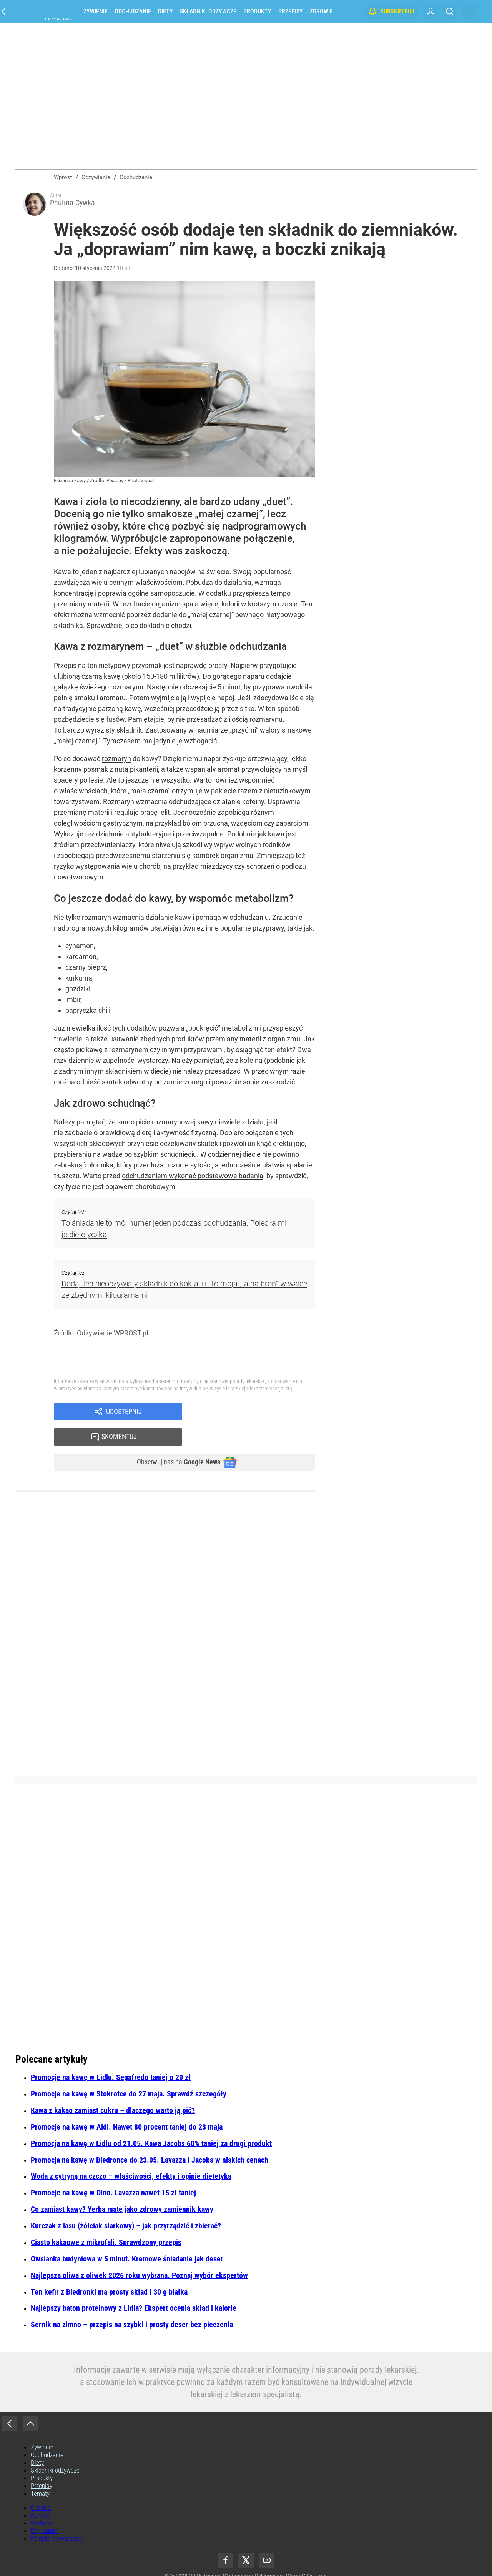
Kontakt (40, 2496)
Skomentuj (258, 1415)
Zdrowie (321, 11)
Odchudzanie (133, 11)
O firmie (41, 2489)
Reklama (42, 2504)
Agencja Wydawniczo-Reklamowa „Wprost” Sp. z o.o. (265, 2557)
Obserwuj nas (172, 1442)
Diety (165, 11)
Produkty (257, 11)
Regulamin (44, 2512)
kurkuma (78, 981)
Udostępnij (123, 1415)
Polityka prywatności (57, 2519)
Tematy (40, 2474)
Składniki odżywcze (208, 11)
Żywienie (95, 11)
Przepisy (290, 11)
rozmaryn (116, 762)
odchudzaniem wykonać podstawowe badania (192, 1179)
